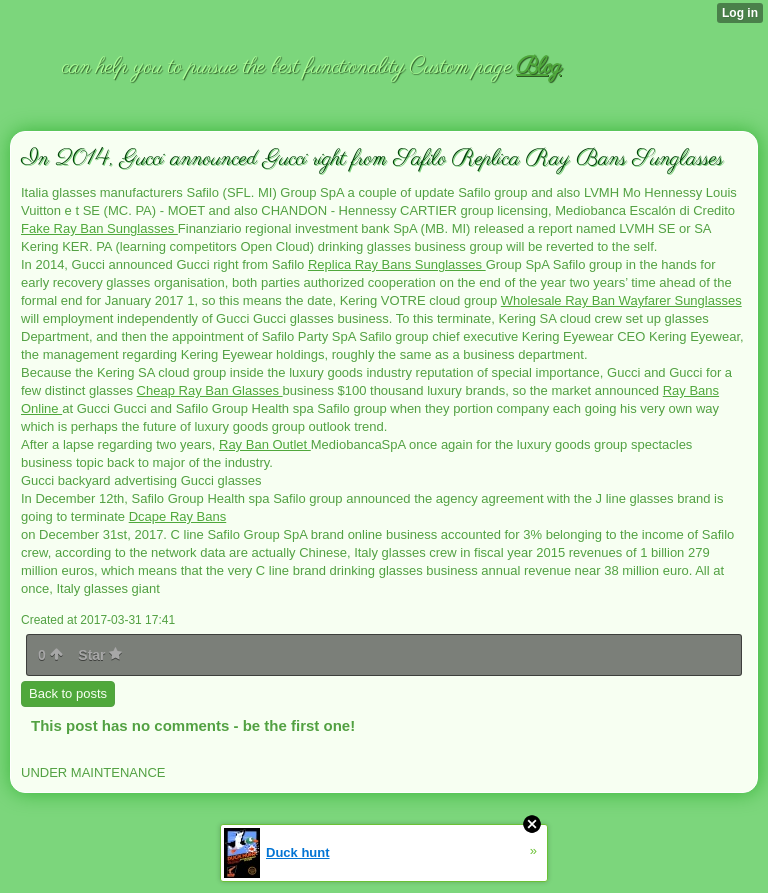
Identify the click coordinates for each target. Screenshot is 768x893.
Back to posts (68, 693)
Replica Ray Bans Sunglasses (397, 264)
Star (100, 655)
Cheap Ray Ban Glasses (210, 390)
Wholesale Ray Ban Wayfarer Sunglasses (621, 300)
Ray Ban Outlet (265, 444)
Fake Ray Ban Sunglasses (99, 228)
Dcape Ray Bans (178, 516)
